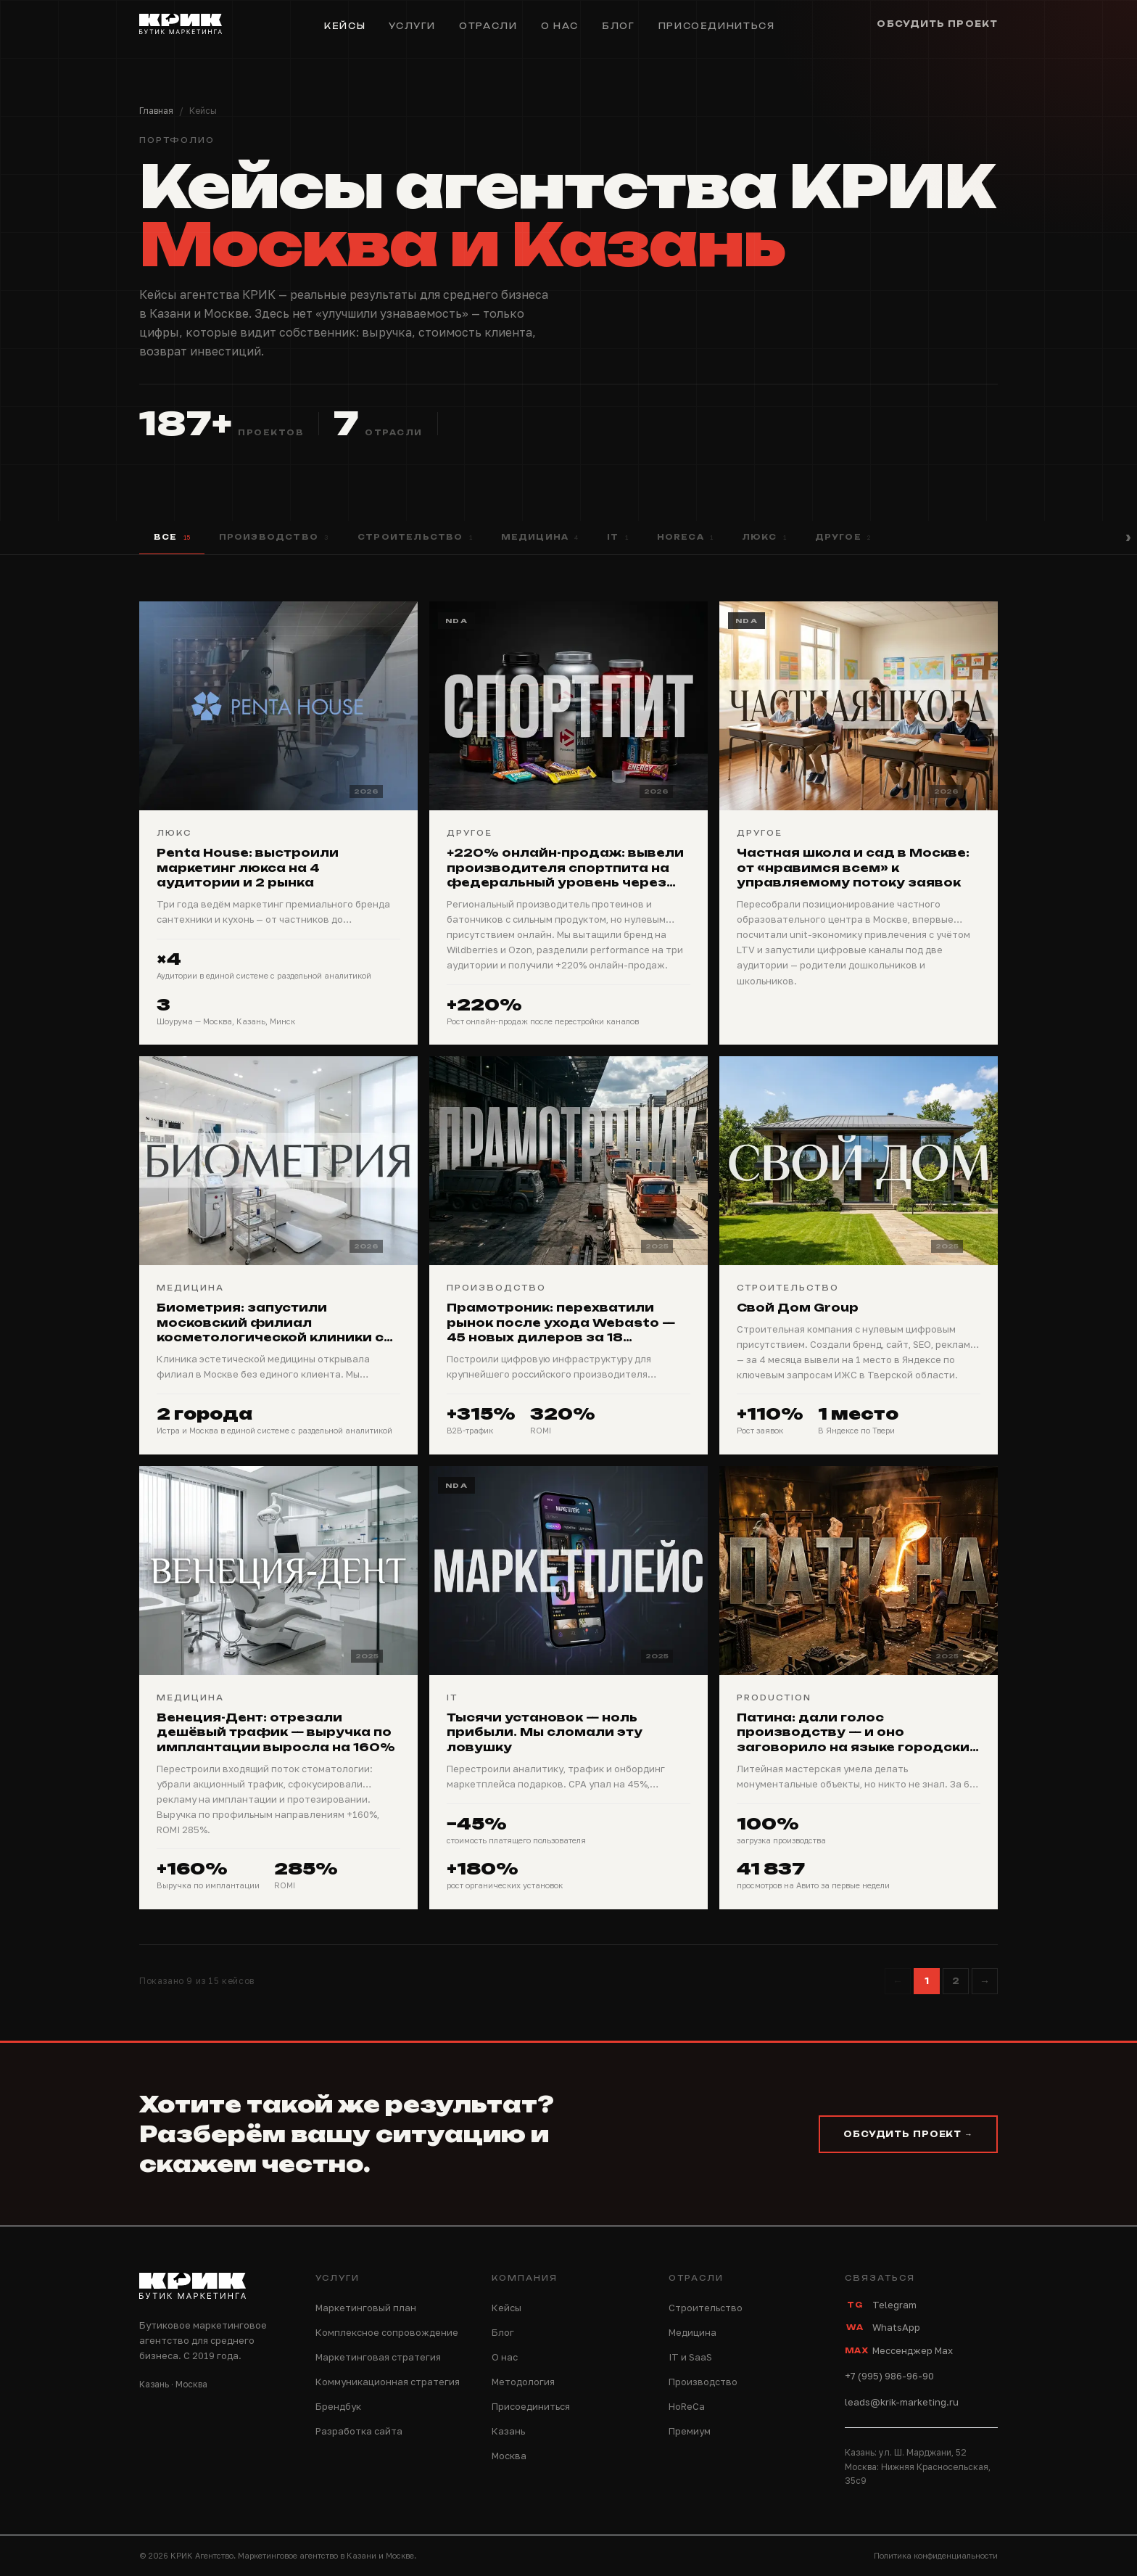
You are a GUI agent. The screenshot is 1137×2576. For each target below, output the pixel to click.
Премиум (690, 2431)
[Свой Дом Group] (858, 1255)
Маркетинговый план (365, 2307)
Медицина (540, 537)
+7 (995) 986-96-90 (889, 2376)
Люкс (764, 537)
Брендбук (338, 2406)
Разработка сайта (358, 2431)
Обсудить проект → (908, 2134)
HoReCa (685, 537)
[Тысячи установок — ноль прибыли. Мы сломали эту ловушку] (568, 1687)
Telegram (881, 2304)
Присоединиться (716, 26)
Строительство (414, 537)
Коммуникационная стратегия (387, 2381)
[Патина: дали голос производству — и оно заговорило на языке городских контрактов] (858, 1687)
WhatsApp (882, 2327)
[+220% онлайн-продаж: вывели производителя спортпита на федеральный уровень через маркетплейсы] (568, 823)
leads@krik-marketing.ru (902, 2402)
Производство (273, 537)
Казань (508, 2431)
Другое (842, 537)
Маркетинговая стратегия (378, 2357)
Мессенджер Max (899, 2350)
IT (617, 537)
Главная (156, 110)
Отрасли (488, 26)
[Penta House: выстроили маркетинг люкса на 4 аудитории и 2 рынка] (278, 823)
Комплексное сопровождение (386, 2332)
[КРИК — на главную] (180, 26)
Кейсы (344, 26)
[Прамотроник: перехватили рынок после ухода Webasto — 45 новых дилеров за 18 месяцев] (568, 1255)
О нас (560, 26)
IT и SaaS (690, 2357)
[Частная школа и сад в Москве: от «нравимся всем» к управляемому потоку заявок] (858, 823)
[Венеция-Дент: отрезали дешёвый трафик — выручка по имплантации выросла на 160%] (278, 1687)
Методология (523, 2381)
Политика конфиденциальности (936, 2555)
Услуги (412, 26)
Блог (618, 26)
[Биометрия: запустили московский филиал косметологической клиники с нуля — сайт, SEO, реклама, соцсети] (278, 1255)
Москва (509, 2455)
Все (172, 537)
